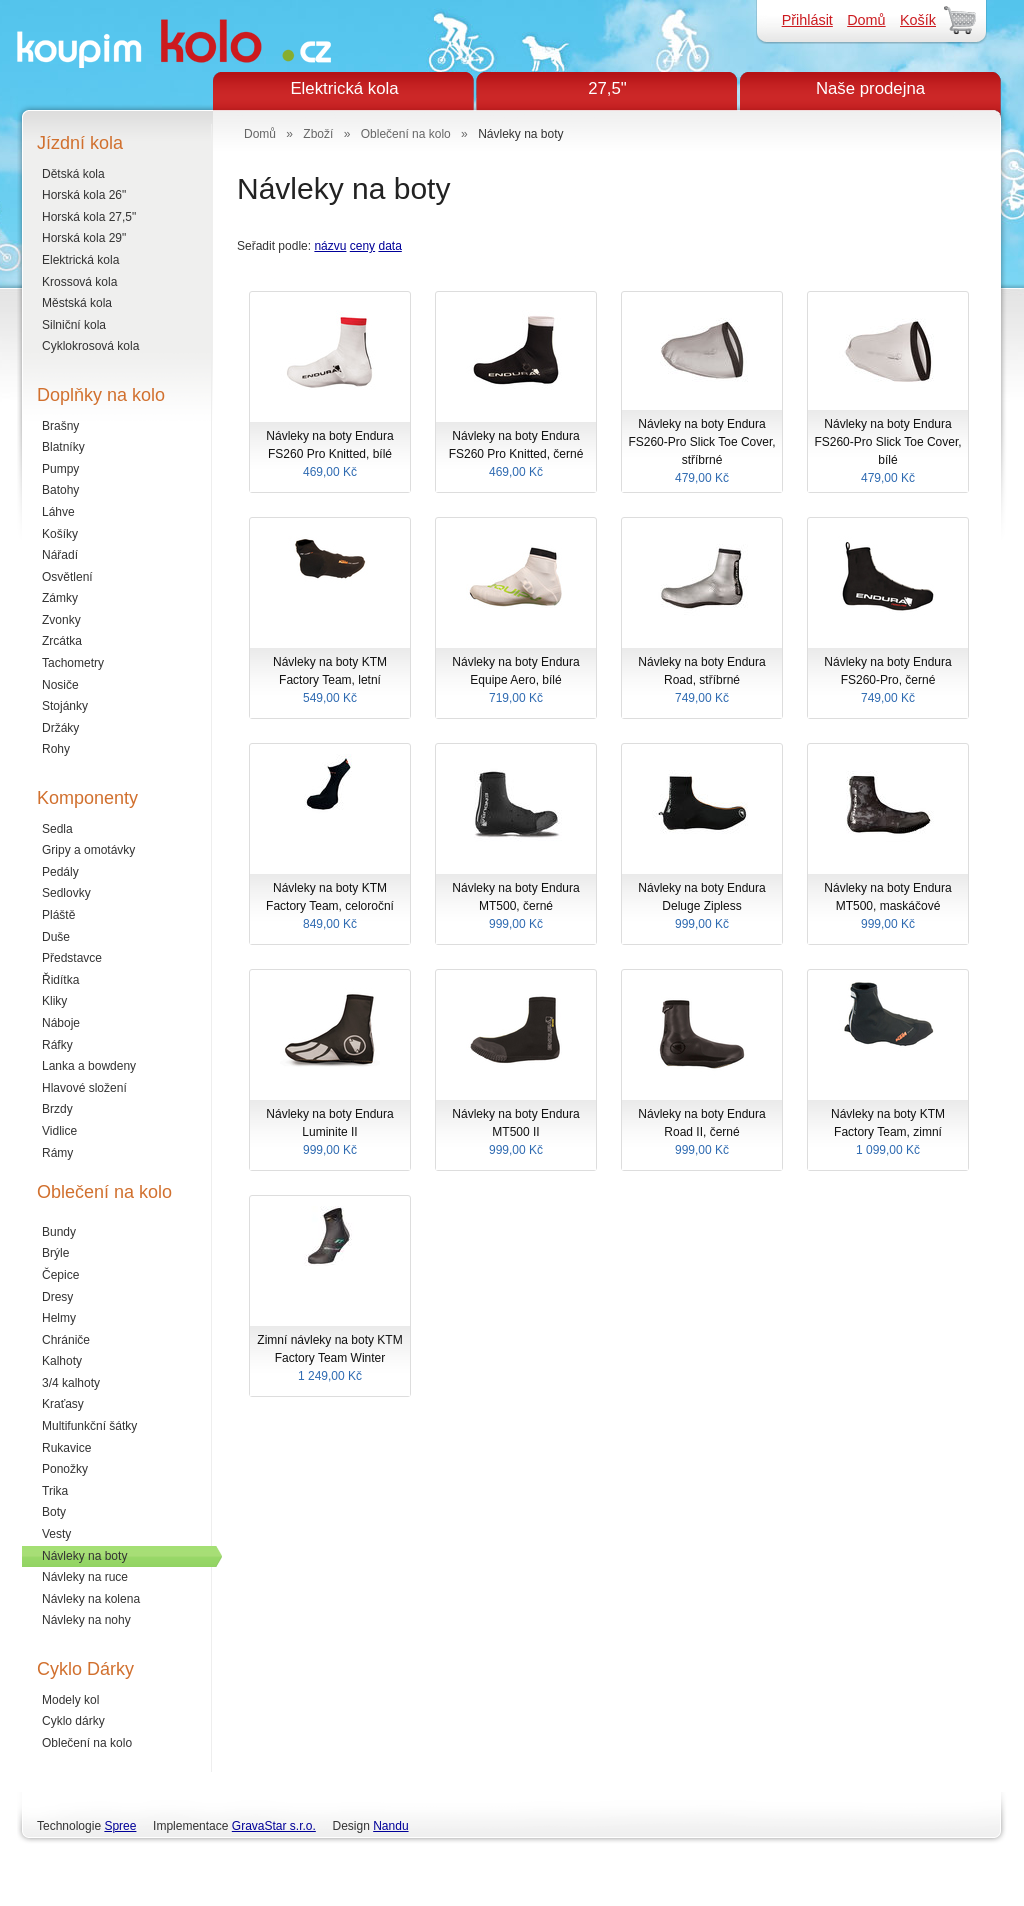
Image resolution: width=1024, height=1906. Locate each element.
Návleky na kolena (91, 1599)
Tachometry (73, 663)
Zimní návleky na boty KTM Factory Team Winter (330, 1359)
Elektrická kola (344, 88)
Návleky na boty (84, 1556)
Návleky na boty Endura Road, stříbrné (702, 681)
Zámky (60, 598)
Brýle (55, 1253)
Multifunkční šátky (89, 1426)
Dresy (57, 1297)
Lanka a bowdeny (89, 1066)
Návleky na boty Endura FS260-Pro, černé (888, 681)
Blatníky (63, 447)
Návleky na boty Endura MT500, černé (516, 907)
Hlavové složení (84, 1088)
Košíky (60, 534)
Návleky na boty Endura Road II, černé (702, 1133)
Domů (866, 20)
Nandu (390, 1826)
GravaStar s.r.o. (274, 1826)
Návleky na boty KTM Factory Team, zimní (888, 1133)
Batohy (60, 490)
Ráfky (57, 1045)
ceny (362, 246)
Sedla (57, 829)
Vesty (56, 1534)
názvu (330, 246)
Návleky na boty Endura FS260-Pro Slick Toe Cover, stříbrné (702, 452)
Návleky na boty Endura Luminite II (330, 1133)
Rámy (57, 1153)
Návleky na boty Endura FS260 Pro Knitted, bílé (330, 455)
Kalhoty (62, 1361)
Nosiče (60, 685)
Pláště (58, 915)
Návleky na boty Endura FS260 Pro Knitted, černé (516, 455)
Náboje (61, 1023)
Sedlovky (66, 893)
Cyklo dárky (73, 1721)
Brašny (60, 426)
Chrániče (66, 1340)
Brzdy (57, 1109)
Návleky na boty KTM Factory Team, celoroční (330, 907)
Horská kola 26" (84, 195)
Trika (55, 1491)
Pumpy (60, 469)
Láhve (58, 512)
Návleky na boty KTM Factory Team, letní (330, 681)
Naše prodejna (870, 88)
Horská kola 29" (84, 238)
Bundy (59, 1232)
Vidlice (59, 1131)
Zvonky (61, 620)
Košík (918, 20)
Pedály (60, 872)
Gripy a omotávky (88, 850)
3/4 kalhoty (71, 1383)
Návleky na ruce (85, 1577)
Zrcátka (62, 641)
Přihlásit (807, 20)
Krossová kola (79, 282)
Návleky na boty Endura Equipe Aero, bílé (516, 681)
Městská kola (77, 303)
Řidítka (60, 980)
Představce (72, 958)
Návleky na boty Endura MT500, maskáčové (888, 907)
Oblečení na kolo (87, 1743)
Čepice (60, 1275)
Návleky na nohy (86, 1620)
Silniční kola (74, 325)
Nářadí (60, 555)
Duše (56, 937)
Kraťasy (63, 1404)
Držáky (60, 728)
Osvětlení (67, 577)
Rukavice (66, 1448)
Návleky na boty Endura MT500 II (516, 1133)
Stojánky (65, 706)
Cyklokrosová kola (90, 346)
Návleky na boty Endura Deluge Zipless (702, 907)
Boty (54, 1512)
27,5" (607, 88)
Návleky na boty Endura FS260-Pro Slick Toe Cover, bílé (888, 452)
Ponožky (65, 1469)
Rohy (56, 749)
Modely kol (70, 1700)
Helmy (59, 1318)
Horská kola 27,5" (89, 217)
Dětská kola (73, 174)
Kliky (54, 1001)
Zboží (318, 134)
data (389, 246)
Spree (120, 1826)
